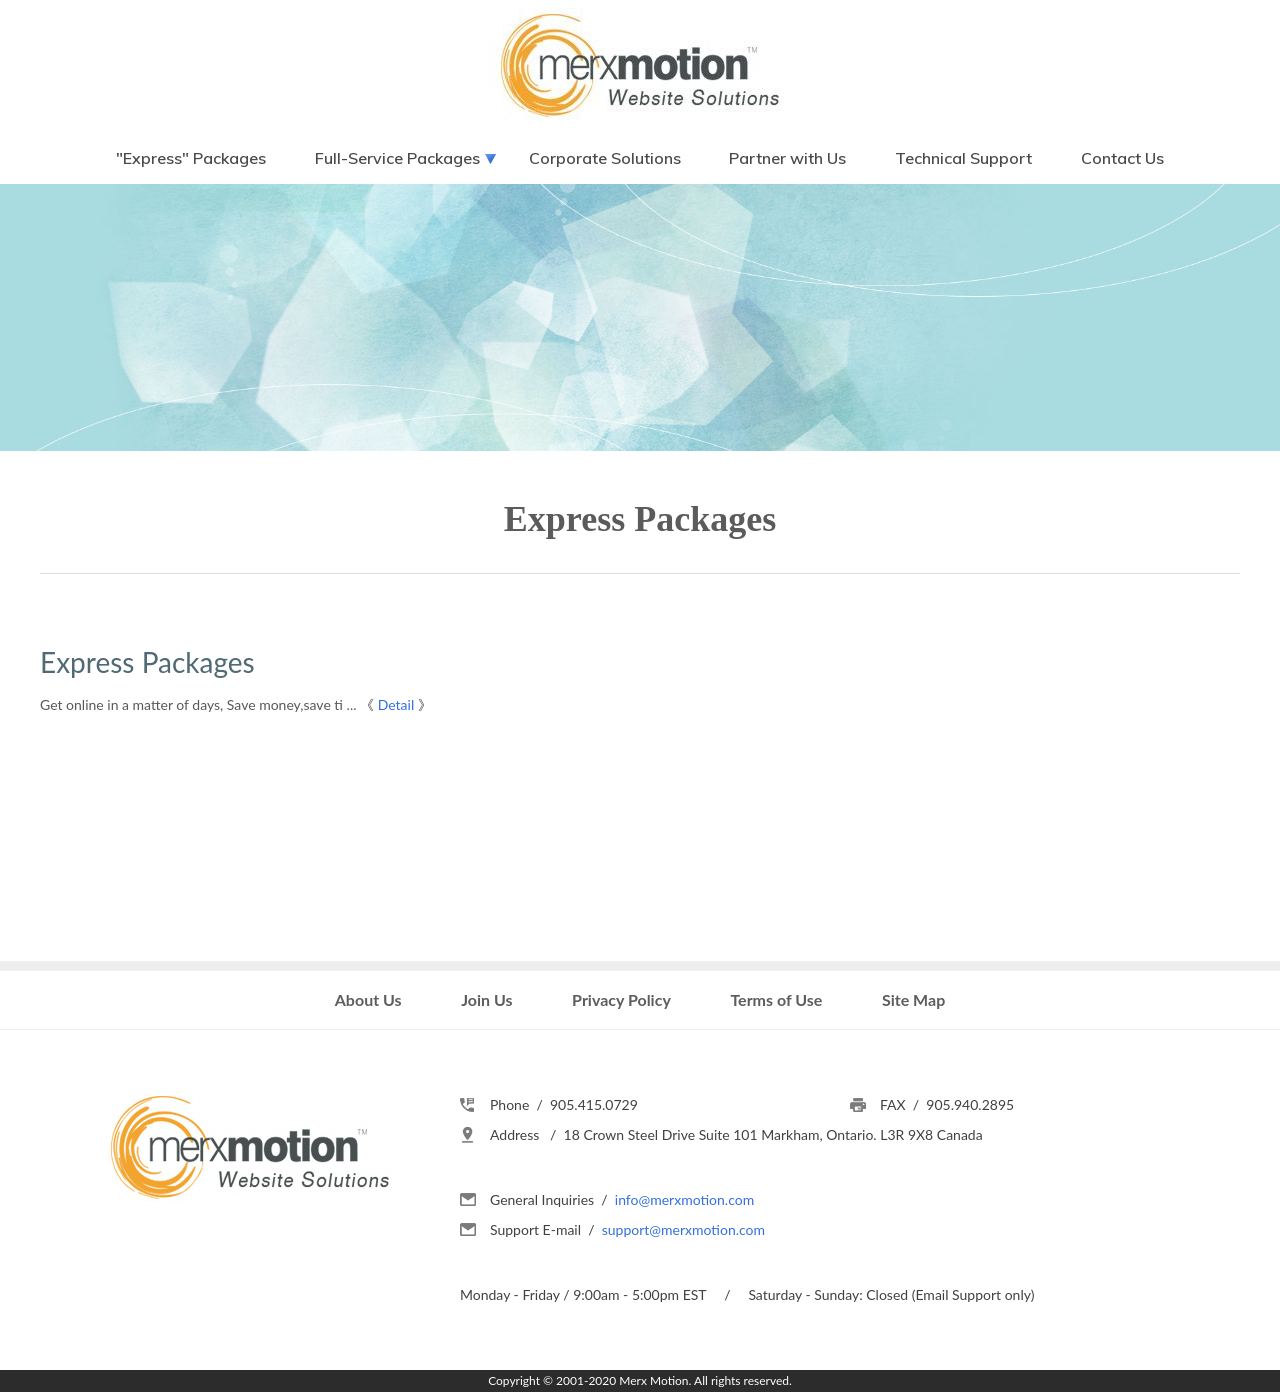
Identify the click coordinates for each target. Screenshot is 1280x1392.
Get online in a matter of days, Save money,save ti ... (198, 704)
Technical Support (963, 158)
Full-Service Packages (397, 158)
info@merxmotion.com (684, 1199)
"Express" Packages (191, 158)
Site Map (913, 999)
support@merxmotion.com (683, 1229)
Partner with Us (787, 158)
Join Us (486, 999)
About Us (368, 999)
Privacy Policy (621, 999)
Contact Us (1122, 158)
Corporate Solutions (605, 158)
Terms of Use (776, 999)
